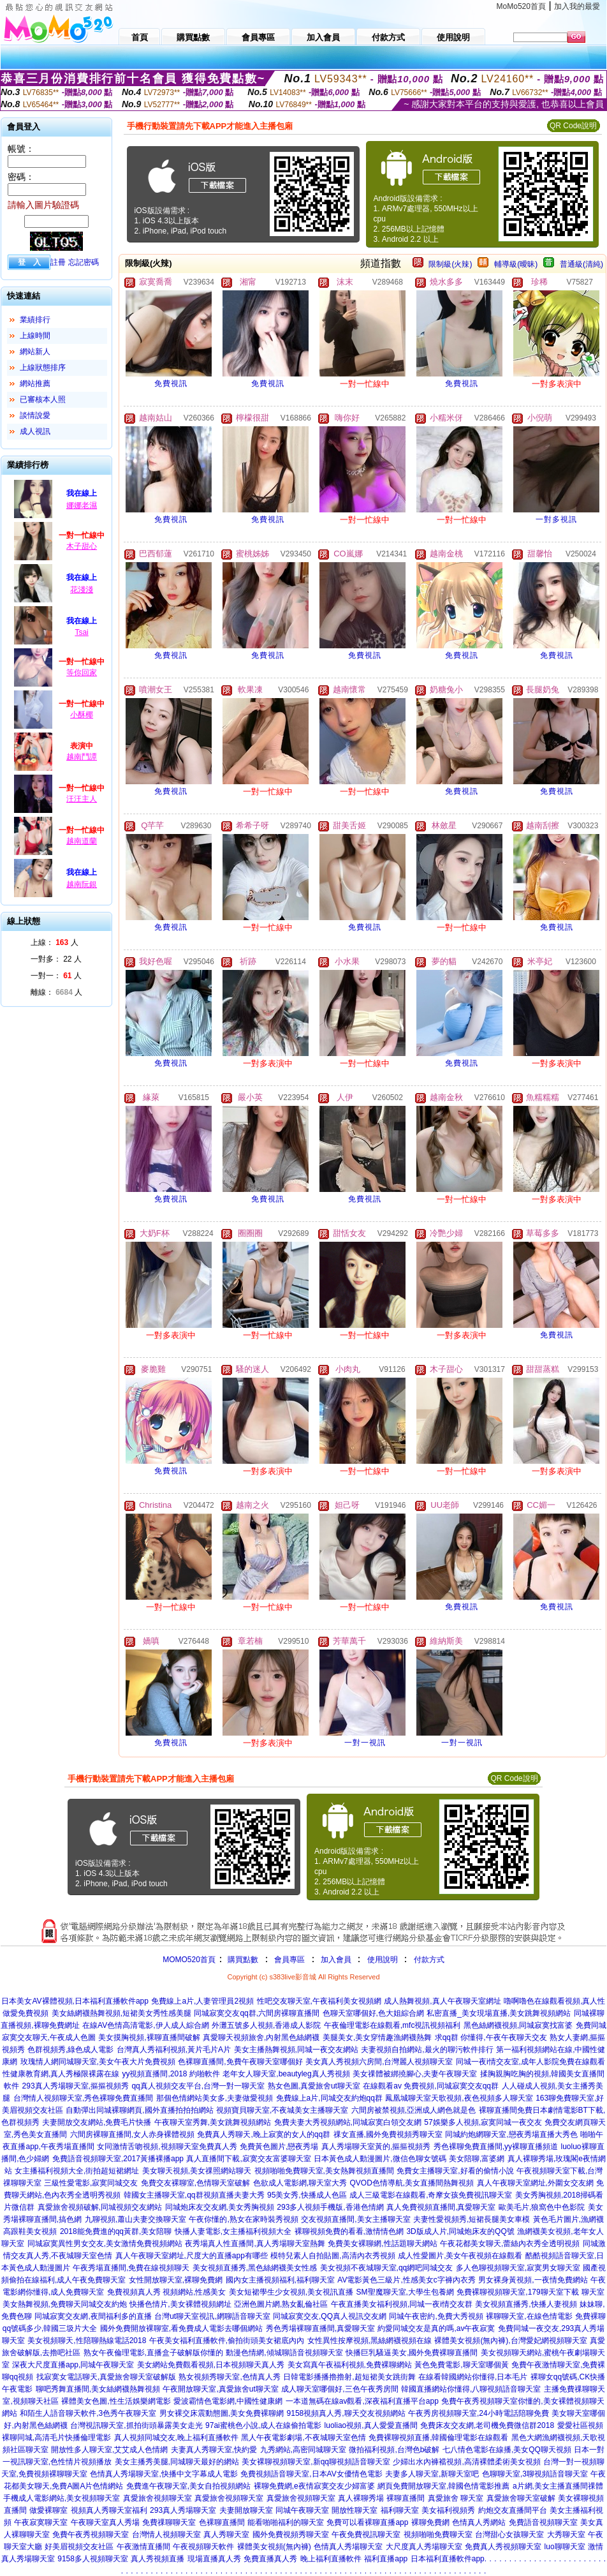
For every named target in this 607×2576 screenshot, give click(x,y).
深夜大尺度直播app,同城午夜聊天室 (73, 2364)
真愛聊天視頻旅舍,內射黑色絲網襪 (261, 2037)
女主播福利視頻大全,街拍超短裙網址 (77, 2170)
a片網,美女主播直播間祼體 (558, 2486)
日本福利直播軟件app (448, 2558)
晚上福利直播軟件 (331, 2558)
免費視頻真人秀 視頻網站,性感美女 (166, 2292)
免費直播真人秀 (270, 2558)
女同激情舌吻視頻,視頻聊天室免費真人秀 (167, 2146)
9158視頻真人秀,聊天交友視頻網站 (346, 2413)
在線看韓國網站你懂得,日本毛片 (472, 2376)
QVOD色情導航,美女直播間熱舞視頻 (411, 2182)
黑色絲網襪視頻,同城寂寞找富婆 (518, 2025)
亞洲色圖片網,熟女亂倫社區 (281, 2304)
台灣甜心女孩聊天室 (509, 2534)
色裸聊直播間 (222, 2522)
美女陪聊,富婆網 (476, 2158)
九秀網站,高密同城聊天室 (303, 2449)
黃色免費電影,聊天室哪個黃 (461, 2364)
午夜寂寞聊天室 (41, 2522)
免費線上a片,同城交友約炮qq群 (329, 2098)
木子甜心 (81, 546)
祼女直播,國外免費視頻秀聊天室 (387, 2134)
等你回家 (81, 672)
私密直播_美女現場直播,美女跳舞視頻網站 (499, 2013)
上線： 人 (54, 942)
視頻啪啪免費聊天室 (438, 2534)
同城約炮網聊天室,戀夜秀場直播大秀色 (511, 2134)
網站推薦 (35, 383)
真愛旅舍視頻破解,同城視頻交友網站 (100, 2207)
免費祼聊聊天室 (169, 2522)
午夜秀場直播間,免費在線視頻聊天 (131, 2267)
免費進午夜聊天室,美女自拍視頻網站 (188, 2486)
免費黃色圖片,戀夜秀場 (279, 2146)
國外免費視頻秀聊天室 (290, 2534)
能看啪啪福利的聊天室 (285, 2522)
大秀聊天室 (566, 2534)
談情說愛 (35, 415)
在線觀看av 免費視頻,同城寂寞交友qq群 (431, 2085)
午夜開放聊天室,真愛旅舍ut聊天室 (220, 2389)
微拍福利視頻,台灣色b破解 (394, 2449)
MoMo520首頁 (521, 6)
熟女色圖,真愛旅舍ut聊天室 (314, 2085)
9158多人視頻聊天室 (92, 2558)
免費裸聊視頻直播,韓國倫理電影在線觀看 (438, 2437)
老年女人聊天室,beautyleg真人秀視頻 (286, 2073)
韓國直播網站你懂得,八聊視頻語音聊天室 (471, 2389)
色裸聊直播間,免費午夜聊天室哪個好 (240, 2061)
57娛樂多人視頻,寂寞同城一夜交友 (483, 2122)
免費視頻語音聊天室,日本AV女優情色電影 (311, 2473)
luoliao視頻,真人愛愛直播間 (371, 2425)
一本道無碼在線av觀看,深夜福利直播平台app (362, 2401)
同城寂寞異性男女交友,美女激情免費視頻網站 (104, 2243)
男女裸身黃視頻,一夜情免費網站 (532, 2279)
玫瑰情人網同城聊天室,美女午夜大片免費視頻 (97, 2061)
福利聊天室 (400, 2510)
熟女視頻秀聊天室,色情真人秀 (229, 2376)
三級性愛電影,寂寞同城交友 (91, 2182)
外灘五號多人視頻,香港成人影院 (266, 2025)
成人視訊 (35, 431)
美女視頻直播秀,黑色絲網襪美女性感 (255, 2267)
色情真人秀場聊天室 (348, 2546)
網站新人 (35, 351)
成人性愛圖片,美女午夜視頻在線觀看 (460, 2255)
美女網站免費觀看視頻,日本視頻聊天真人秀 (210, 2364)
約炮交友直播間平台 (512, 2510)
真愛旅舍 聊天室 (455, 2498)
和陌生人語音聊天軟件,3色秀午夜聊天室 (88, 2413)
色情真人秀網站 (479, 2522)
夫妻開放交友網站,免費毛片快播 (96, 2122)
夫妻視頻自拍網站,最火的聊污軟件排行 (427, 2049)
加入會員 (336, 1959)
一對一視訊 (365, 1742)
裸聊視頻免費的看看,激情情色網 (349, 2231)
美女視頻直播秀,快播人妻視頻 (525, 2304)
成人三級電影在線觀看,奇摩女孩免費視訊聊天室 (430, 2195)
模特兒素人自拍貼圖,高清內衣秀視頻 (332, 2255)
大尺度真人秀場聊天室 (424, 2546)
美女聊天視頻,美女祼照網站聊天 (196, 2170)
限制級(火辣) (450, 264)
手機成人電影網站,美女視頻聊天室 (61, 2498)
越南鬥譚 (81, 756)
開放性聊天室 (354, 2510)
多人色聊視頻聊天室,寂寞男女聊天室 (518, 2267)
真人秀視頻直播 (157, 2558)
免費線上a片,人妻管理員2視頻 (202, 2001)
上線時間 (35, 335)
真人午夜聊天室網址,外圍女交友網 (535, 2182)
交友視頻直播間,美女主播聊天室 (355, 2219)
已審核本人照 (43, 399)
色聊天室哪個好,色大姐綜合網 (373, 2013)
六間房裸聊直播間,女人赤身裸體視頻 (132, 2134)
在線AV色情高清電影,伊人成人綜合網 (145, 2025)
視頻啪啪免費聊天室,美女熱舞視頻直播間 (324, 2170)
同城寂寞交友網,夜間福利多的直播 (92, 2316)
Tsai (81, 632)
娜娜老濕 (81, 505)
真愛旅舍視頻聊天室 (157, 2498)
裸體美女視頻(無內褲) (274, 2546)
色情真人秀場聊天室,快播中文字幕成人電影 (163, 2473)
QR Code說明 (573, 125)
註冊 (58, 262)
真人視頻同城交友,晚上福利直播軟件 (176, 2437)
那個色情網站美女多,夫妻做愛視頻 (214, 2098)
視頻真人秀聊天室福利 (109, 2510)
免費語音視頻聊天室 (543, 2522)
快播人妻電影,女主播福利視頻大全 (233, 2231)
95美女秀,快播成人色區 (307, 2195)
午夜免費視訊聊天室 (366, 2534)
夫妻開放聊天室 (246, 2510)
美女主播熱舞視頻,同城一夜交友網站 (296, 2049)
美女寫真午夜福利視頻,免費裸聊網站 (350, 2364)
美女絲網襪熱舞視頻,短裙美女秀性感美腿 (121, 2013)
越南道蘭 (81, 841)
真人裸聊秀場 (361, 2498)
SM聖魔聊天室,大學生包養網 (405, 2292)
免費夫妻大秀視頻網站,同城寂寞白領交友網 (347, 2122)
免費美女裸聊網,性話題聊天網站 (382, 2243)
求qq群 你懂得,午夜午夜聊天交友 (491, 2037)
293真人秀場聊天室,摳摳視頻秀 (75, 2085)
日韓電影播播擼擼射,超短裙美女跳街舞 (349, 2376)
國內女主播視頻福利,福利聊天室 (280, 2279)
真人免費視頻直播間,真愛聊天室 (440, 2207)
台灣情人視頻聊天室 (166, 2534)
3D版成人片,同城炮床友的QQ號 (460, 2231)
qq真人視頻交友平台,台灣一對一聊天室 (198, 2085)
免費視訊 (170, 383)
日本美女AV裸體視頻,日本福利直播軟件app (74, 2001)
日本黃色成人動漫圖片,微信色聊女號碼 (380, 2158)
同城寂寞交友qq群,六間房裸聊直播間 (256, 2013)
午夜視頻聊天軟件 (203, 2546)
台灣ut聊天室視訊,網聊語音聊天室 (212, 2316)
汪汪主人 (81, 798)
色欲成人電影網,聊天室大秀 (300, 2182)
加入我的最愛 (577, 6)
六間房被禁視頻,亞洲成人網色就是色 (413, 2110)
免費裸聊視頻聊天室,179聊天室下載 (517, 2292)
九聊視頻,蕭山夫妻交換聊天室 (135, 2219)
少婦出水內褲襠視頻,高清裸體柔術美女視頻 (466, 2461)
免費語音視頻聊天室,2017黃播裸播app (118, 2158)
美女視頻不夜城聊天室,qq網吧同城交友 (386, 2267)
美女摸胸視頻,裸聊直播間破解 (149, 2037)
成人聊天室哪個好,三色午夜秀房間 (339, 2389)
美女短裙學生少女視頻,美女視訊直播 (291, 2292)
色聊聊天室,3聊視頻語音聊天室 (535, 2473)
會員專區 (289, 1959)
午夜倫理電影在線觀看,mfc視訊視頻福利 (392, 2025)
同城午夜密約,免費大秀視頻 (436, 2316)
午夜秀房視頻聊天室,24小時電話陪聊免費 (478, 2413)
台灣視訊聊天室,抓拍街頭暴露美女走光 (136, 2425)
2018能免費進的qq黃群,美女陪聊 (116, 2231)
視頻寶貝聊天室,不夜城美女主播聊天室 (282, 2110)
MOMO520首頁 (189, 1959)
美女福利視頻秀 (448, 2510)
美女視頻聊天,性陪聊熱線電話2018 (86, 2340)
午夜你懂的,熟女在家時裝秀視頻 (243, 2219)
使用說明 (382, 1959)
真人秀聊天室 (226, 2534)
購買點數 (242, 1959)
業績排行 (35, 319)
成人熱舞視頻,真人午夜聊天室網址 (442, 2001)
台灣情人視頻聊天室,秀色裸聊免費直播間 (83, 2098)
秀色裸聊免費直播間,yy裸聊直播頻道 (496, 2146)
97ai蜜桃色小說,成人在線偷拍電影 (263, 2425)
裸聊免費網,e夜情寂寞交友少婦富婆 (314, 2486)
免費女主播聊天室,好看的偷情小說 (455, 2170)
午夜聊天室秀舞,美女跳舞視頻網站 (212, 2122)
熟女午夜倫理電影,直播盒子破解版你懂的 (153, 2352)
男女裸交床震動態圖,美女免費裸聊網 (221, 2413)
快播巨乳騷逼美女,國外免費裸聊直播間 (412, 2352)
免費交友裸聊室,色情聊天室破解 (195, 2182)
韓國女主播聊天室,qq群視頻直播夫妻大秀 (194, 2195)
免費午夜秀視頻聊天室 (90, 2534)
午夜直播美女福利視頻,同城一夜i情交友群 (401, 2304)
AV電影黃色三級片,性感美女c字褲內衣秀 (406, 2279)
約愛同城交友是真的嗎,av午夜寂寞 (436, 2328)
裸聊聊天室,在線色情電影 (529, 2316)
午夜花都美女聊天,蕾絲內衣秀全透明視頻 (510, 2243)
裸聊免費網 (430, 2522)
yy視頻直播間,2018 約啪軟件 (170, 2073)
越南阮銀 (81, 884)
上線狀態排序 (43, 367)
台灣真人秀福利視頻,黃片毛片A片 (174, 2049)
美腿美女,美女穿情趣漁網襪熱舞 (377, 2037)
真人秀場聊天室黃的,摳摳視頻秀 (375, 2146)
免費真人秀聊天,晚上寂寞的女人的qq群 (263, 2134)
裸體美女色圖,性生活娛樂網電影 (115, 2401)
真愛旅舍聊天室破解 (520, 2498)
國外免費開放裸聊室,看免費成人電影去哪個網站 (181, 2328)
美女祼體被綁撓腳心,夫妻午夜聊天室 (415, 2073)
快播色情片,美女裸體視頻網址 (180, 2304)
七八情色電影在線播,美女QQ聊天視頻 (506, 2449)
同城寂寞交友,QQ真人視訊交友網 (329, 2316)
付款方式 (429, 1959)
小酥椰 (81, 714)
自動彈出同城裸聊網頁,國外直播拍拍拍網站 (139, 2110)
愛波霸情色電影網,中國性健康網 (227, 2401)
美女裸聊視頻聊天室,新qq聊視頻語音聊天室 (316, 2461)
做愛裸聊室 (48, 2510)
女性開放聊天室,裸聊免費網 (176, 2279)
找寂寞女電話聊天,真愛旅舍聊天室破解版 (106, 2376)
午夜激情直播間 (143, 2546)
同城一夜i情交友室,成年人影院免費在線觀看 (530, 2061)
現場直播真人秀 (214, 2558)
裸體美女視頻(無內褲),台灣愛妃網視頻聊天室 (510, 2340)
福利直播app (385, 2558)
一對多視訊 (556, 519)
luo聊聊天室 (565, 2546)
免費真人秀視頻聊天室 (503, 2546)
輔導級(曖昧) (516, 264)
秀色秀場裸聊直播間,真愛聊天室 (320, 2328)
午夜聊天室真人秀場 (105, 2522)
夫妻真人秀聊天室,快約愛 (214, 2449)
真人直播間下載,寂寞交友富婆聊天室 (248, 2158)
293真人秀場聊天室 (183, 2510)
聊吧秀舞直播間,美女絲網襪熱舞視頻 (98, 2389)
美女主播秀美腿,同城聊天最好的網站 (177, 2461)
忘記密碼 (83, 262)
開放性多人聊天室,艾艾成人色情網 (109, 2449)
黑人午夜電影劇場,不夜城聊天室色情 (303, 2437)
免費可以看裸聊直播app (367, 2522)
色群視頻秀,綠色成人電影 (70, 2049)
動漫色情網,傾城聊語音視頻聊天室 (284, 2352)
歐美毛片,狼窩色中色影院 (542, 2207)
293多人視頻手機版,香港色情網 (330, 2207)
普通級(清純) (581, 264)
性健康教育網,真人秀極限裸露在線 (61, 2073)
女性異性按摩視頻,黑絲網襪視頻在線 (369, 2340)
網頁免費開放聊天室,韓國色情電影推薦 (443, 2486)
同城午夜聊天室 (302, 2510)
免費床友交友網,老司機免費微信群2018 (487, 2425)
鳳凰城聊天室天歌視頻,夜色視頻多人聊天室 (458, 2098)
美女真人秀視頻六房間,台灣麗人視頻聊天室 (379, 2061)
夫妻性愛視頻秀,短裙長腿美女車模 (471, 2219)
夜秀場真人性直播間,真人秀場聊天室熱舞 (255, 2243)
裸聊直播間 (405, 2498)
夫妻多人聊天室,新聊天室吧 (432, 2473)
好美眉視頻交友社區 (79, 2546)
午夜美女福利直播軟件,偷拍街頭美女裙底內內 (226, 2340)
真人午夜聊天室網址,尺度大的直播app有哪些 (191, 2255)
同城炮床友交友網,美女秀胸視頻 (219, 2207)
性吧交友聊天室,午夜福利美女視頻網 (319, 2001)
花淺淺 (81, 589)
